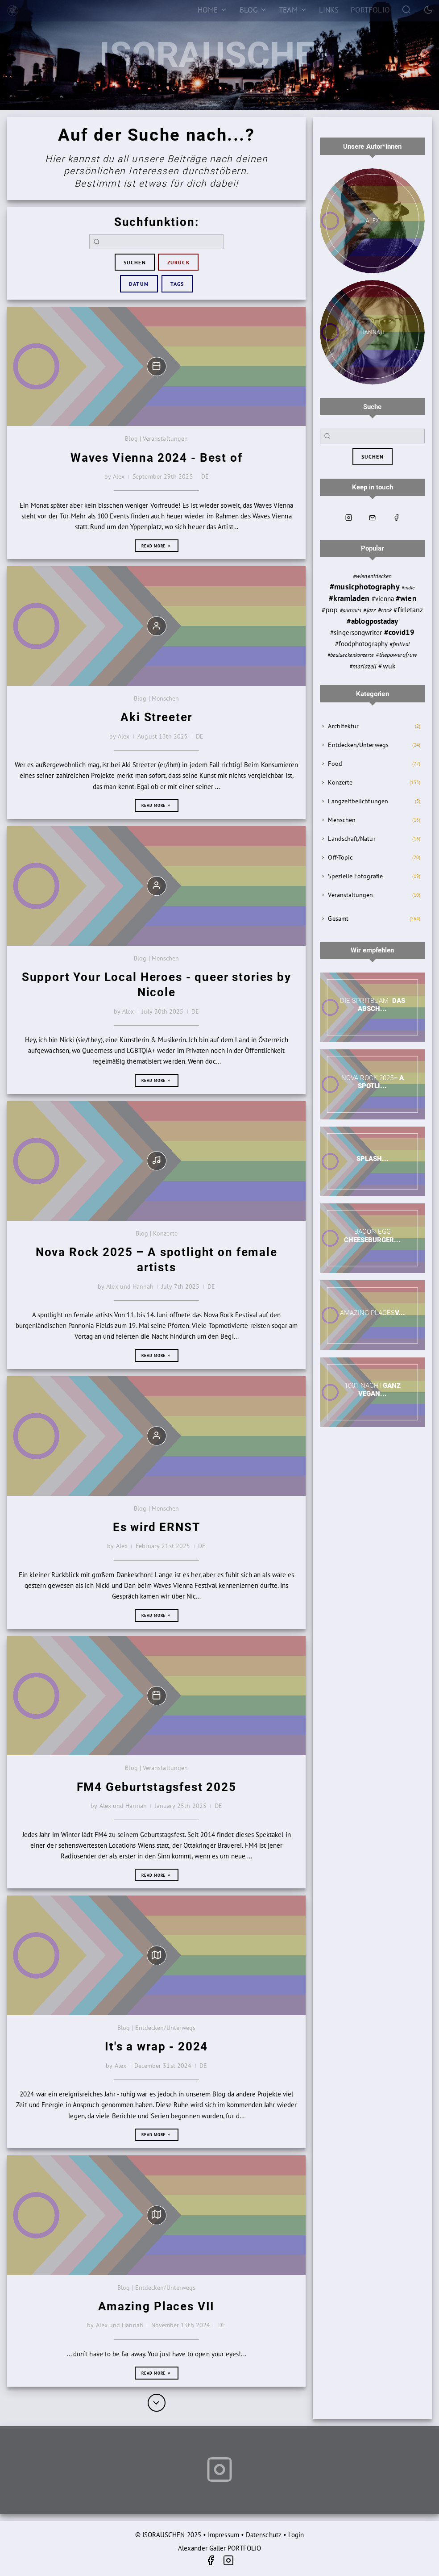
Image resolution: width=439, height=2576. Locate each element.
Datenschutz (264, 2534)
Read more (156, 545)
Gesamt (338, 918)
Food (335, 764)
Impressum (223, 2534)
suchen (135, 262)
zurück (178, 262)
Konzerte (340, 782)
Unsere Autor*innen (372, 146)
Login (296, 2534)
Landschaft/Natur (351, 839)
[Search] (407, 9)
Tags (177, 283)
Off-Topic (340, 857)
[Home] (212, 10)
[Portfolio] (370, 10)
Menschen (342, 820)
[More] (157, 2403)
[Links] (329, 10)
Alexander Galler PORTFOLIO (219, 2548)
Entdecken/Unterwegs (358, 745)
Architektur (343, 726)
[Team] (293, 10)
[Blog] (253, 10)
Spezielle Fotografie (355, 876)
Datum (139, 283)
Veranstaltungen (350, 895)
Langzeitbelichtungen (358, 801)
